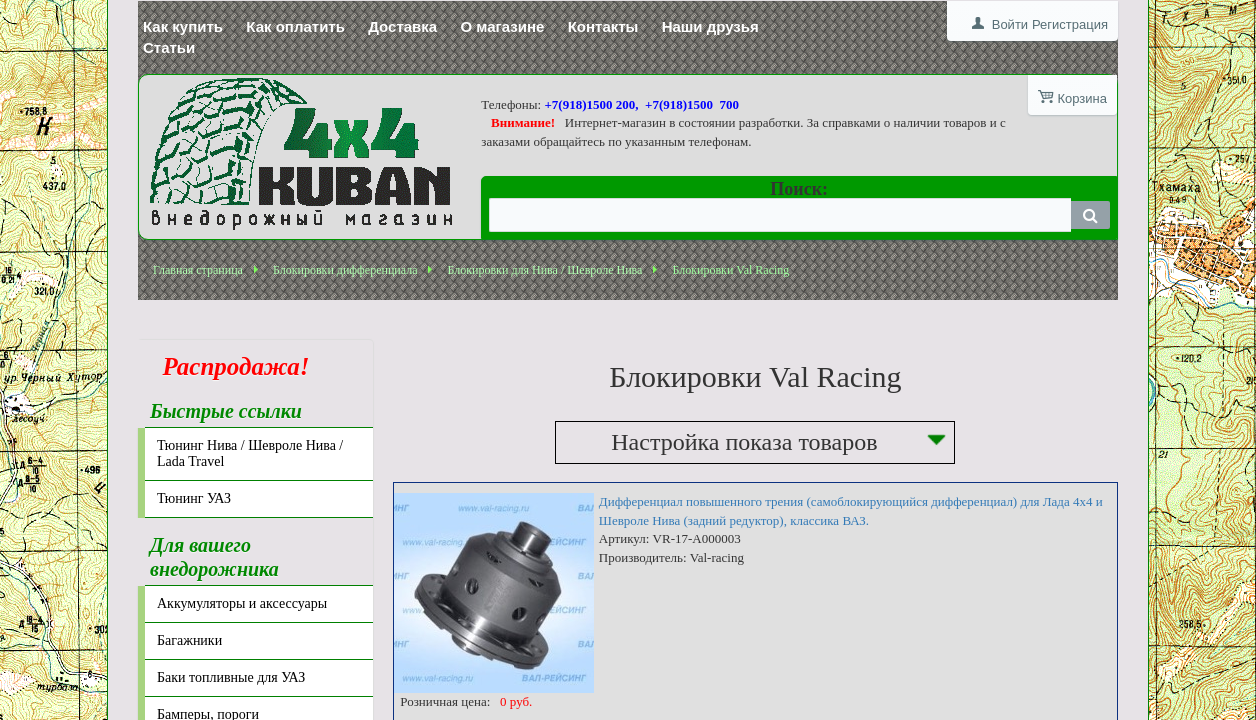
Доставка (402, 26)
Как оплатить (295, 26)
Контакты (603, 26)
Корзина (1082, 98)
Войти (1010, 24)
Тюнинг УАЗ (194, 498)
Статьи (169, 47)
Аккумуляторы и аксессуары (242, 603)
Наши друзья (710, 26)
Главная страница (198, 270)
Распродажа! (230, 366)
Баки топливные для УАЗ (231, 677)
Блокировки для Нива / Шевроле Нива (544, 270)
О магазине (502, 26)
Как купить (183, 26)
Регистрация (1070, 24)
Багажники (189, 640)
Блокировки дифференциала (345, 270)
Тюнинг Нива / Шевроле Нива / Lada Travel (250, 453)
